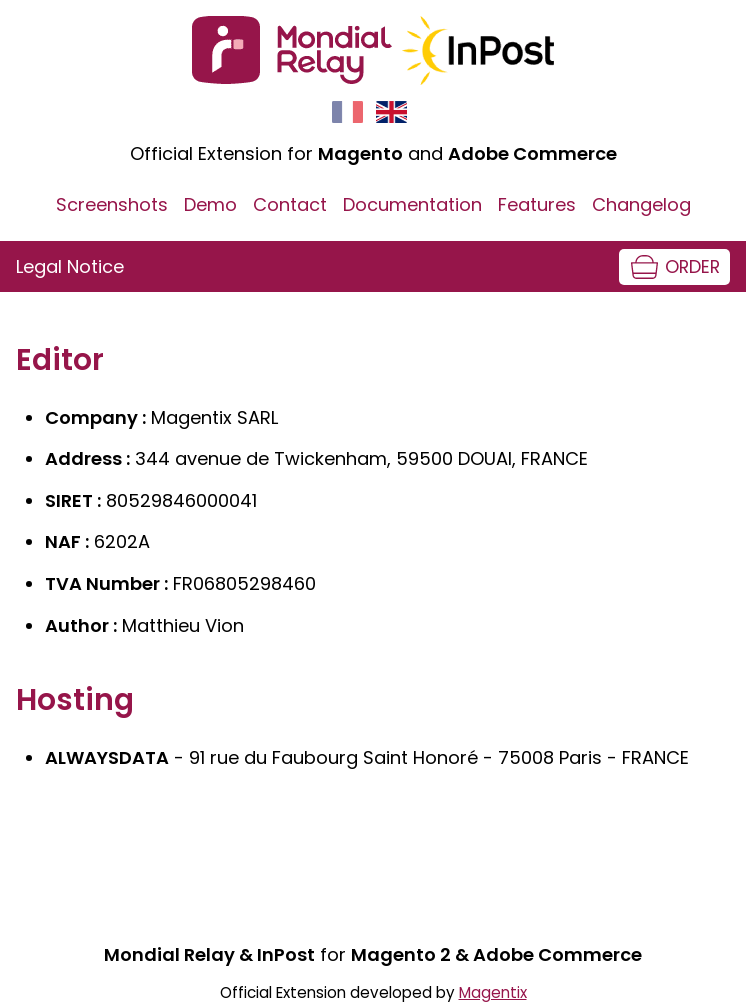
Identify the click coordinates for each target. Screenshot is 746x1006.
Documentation (412, 204)
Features (537, 204)
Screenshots (112, 204)
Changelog (641, 204)
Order (692, 267)
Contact (290, 204)
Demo (210, 204)
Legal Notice (70, 266)
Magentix (493, 992)
